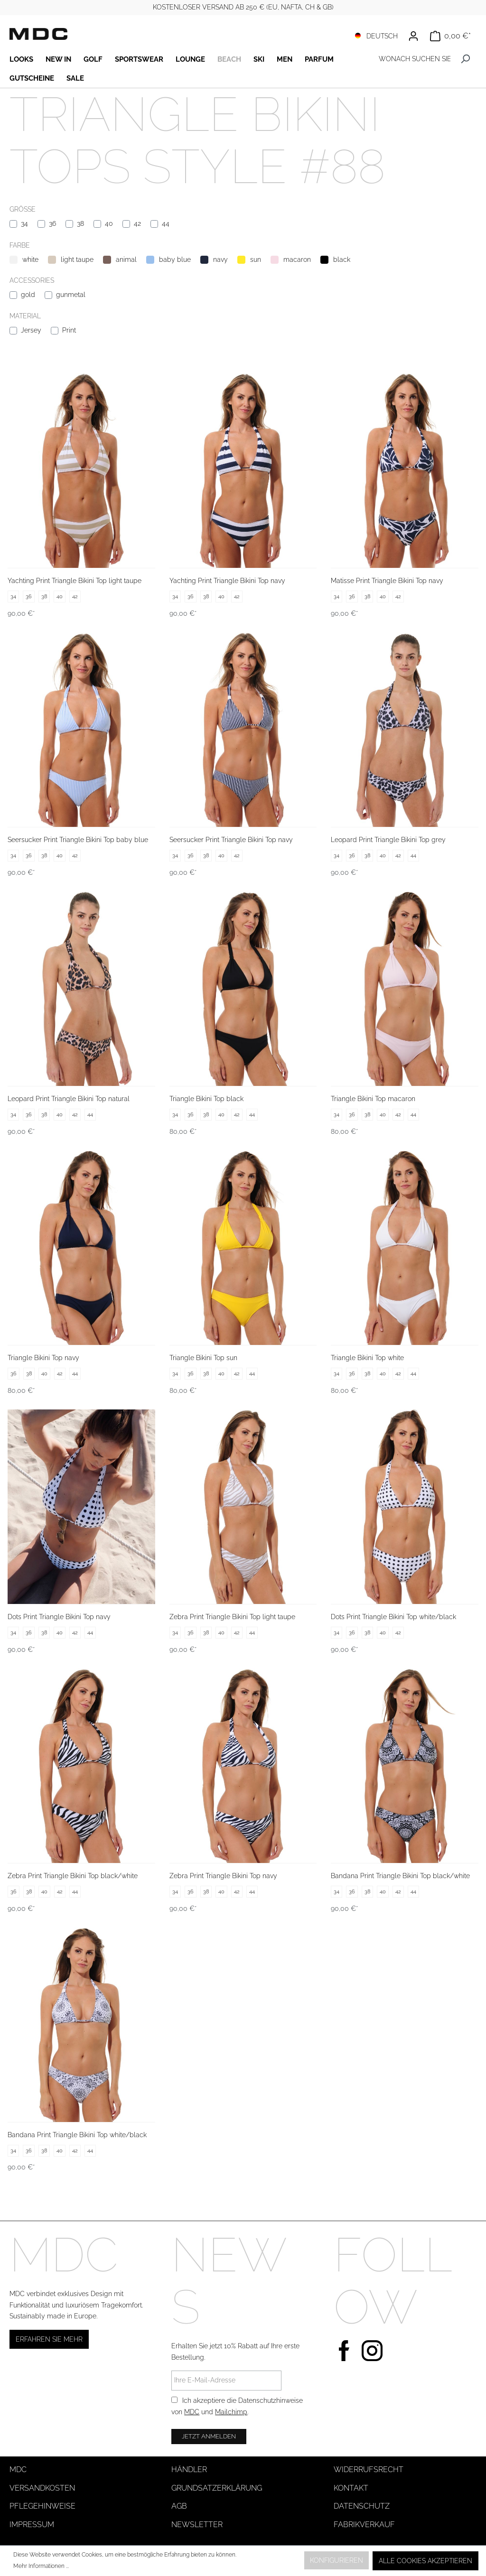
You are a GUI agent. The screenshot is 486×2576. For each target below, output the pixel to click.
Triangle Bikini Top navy (43, 1358)
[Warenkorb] (450, 36)
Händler (189, 2469)
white (30, 259)
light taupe (77, 259)
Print (69, 330)
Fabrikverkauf (364, 2524)
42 (137, 223)
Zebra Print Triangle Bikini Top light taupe (232, 1617)
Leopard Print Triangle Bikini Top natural (69, 1099)
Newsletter (197, 2524)
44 (165, 223)
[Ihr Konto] (413, 36)
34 (24, 223)
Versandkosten (42, 2488)
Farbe (19, 245)
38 (80, 223)
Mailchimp (231, 2412)
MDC (191, 2412)
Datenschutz (362, 2506)
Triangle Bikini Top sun (203, 1358)
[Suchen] (465, 59)
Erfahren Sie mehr (49, 2339)
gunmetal (70, 294)
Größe (22, 209)
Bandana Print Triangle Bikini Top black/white (400, 1876)
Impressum (31, 2524)
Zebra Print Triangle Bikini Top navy (223, 1876)
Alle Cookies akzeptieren (425, 2561)
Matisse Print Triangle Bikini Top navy (387, 580)
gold (28, 294)
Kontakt (351, 2488)
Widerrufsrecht (368, 2469)
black (341, 259)
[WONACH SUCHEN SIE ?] (414, 59)
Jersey (31, 330)
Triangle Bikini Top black (206, 1099)
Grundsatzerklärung (216, 2488)
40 (109, 223)
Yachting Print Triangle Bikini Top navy (227, 580)
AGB (179, 2506)
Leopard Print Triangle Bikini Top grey (388, 839)
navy (220, 259)
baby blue (175, 259)
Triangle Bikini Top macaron (373, 1099)
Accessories (31, 280)
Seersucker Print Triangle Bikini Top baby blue (78, 839)
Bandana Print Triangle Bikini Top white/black (77, 2135)
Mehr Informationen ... (41, 2566)
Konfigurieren (336, 2560)
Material (25, 316)
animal (126, 259)
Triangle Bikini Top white (367, 1358)
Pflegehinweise (42, 2506)
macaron (297, 259)
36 (52, 223)
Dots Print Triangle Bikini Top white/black (393, 1617)
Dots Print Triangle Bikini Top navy (59, 1617)
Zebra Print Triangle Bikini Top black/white (73, 1876)
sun (255, 259)
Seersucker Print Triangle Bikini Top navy (231, 839)
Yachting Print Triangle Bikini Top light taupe (74, 580)
